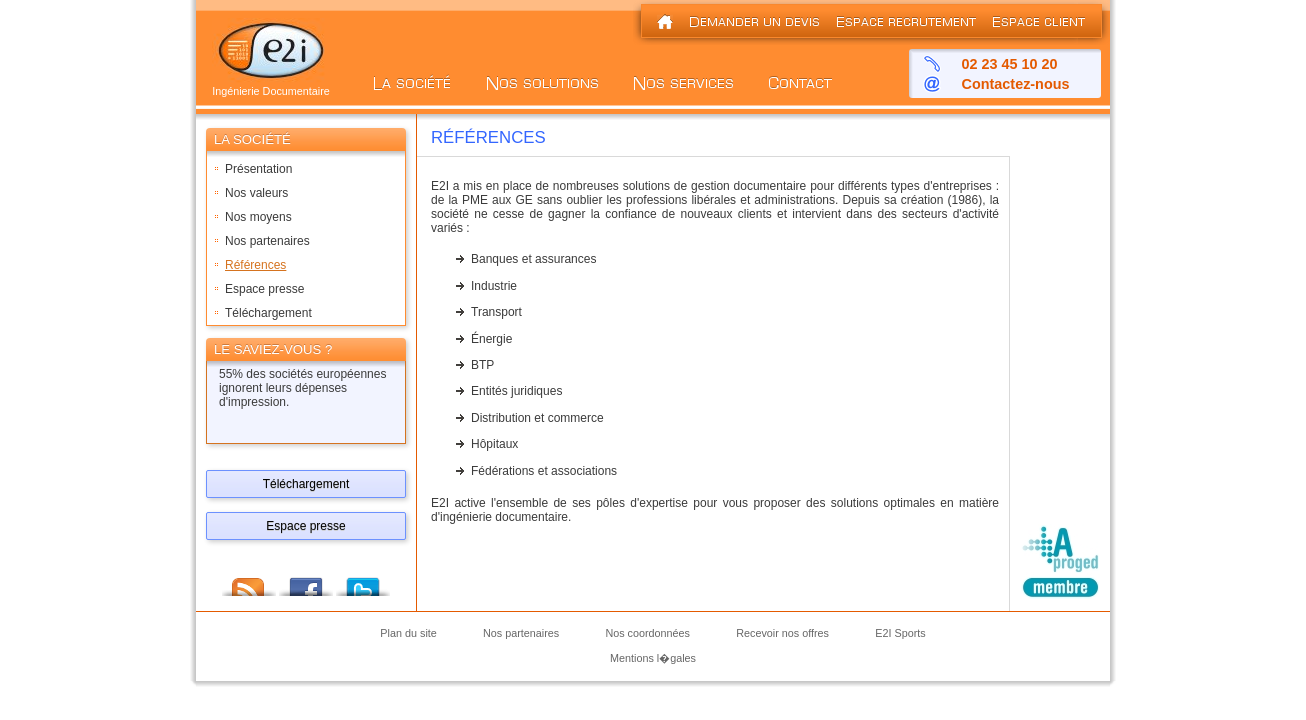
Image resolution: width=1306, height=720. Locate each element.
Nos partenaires (267, 241)
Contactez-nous (1016, 84)
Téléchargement (268, 313)
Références (255, 265)
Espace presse (264, 289)
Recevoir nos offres (782, 634)
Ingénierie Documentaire (271, 86)
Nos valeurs (256, 193)
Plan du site (408, 634)
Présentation (258, 169)
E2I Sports (900, 634)
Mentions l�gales (653, 658)
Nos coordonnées (647, 634)
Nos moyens (258, 217)
